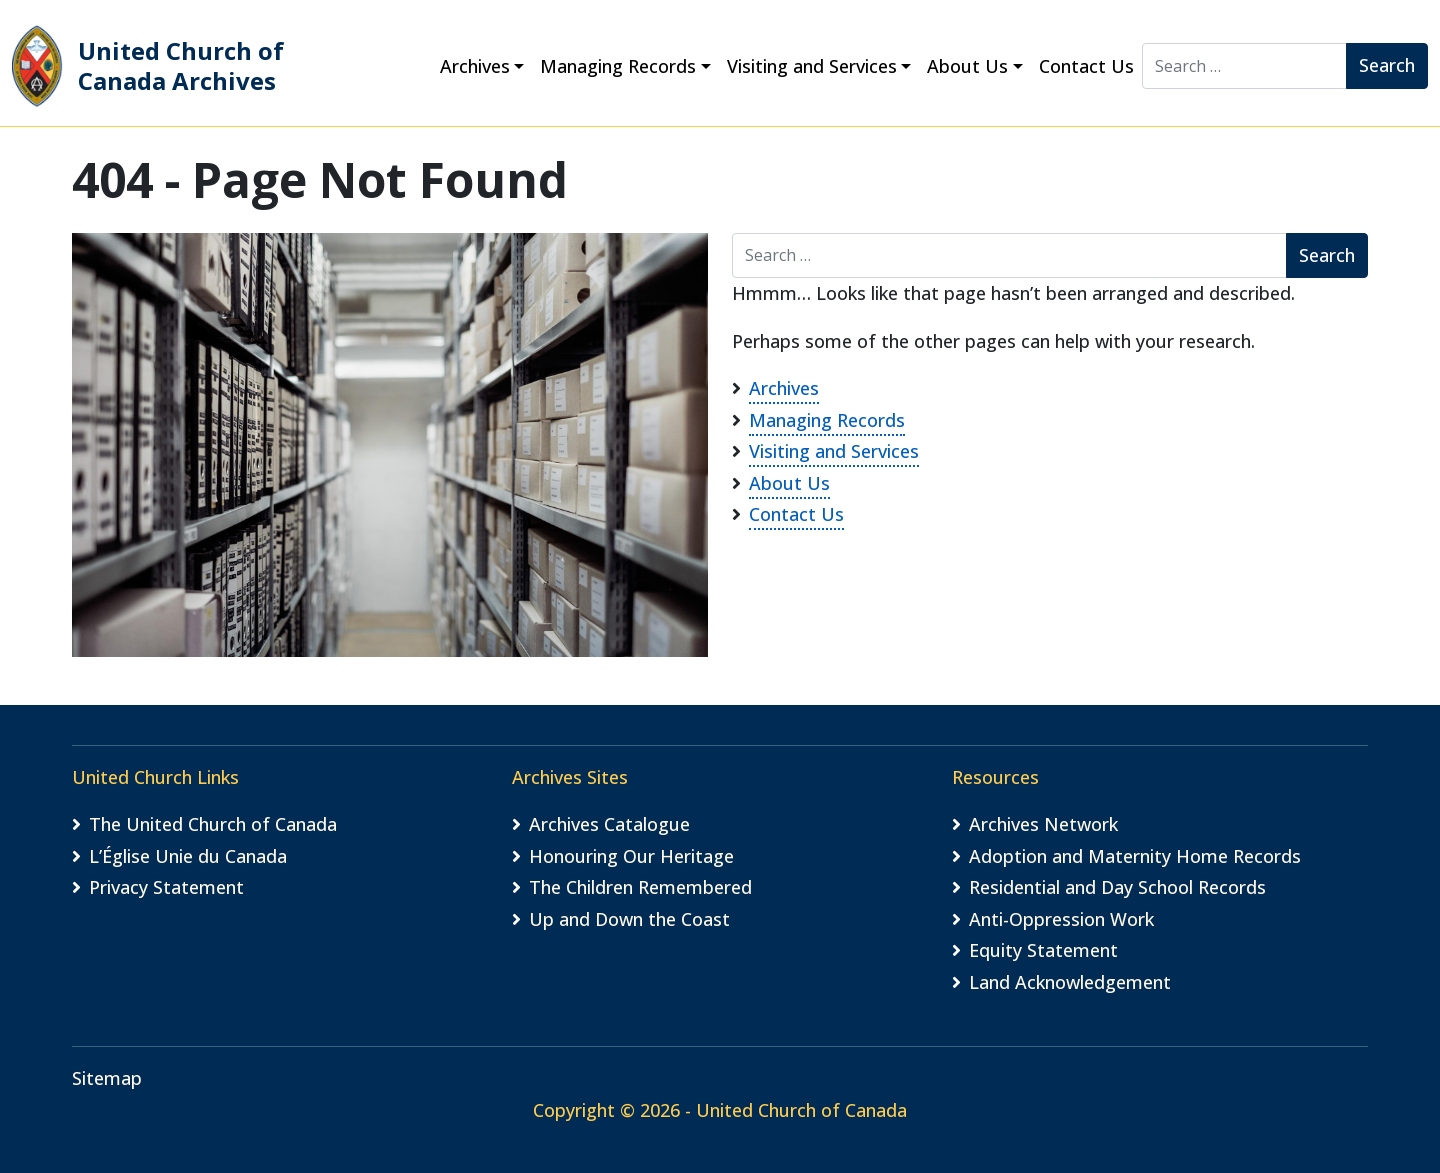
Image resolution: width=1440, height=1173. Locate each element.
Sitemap (107, 1078)
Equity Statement (1043, 950)
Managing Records (618, 66)
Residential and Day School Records (1117, 887)
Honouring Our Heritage (631, 856)
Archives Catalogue (609, 824)
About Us (967, 66)
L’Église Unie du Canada (188, 856)
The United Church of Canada (213, 824)
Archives (475, 66)
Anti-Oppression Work (1061, 919)
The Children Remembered (640, 887)
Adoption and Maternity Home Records (1135, 856)
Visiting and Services (812, 66)
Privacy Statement (166, 887)
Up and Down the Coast (629, 919)
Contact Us (1086, 66)
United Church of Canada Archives (148, 66)
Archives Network (1043, 824)
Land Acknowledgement (1070, 982)
